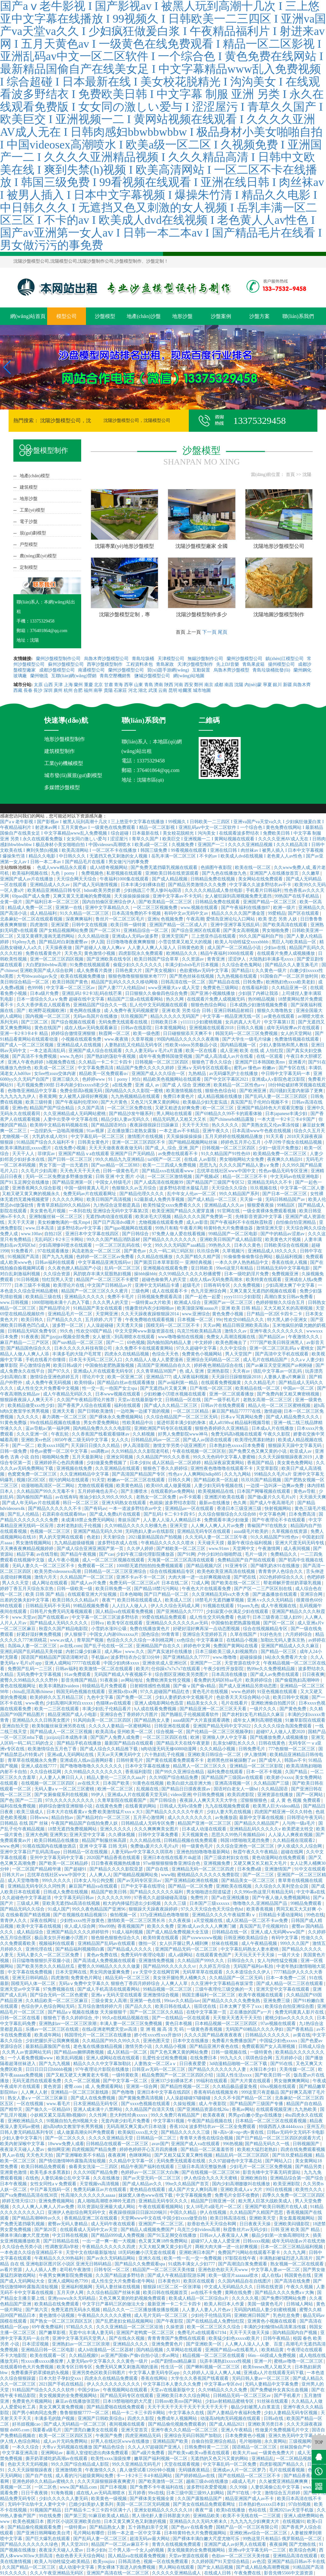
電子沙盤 (29, 521)
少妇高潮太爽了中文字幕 (291, 1285)
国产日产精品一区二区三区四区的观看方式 (279, 2138)
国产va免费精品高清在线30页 (29, 2195)
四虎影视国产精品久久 (282, 2464)
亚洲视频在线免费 (74, 1468)
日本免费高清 (303, 1514)
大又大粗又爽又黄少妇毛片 (165, 2246)
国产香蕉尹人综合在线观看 (85, 1405)
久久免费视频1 (248, 1285)
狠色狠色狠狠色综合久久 (116, 1937)
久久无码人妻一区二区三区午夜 (217, 1537)
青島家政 (165, 664)
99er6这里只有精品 (235, 1268)
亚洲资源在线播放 (275, 1794)
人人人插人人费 (41, 2269)
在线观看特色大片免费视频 (27, 2367)
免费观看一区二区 (96, 1565)
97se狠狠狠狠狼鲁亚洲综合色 (172, 1863)
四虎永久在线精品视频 (127, 1354)
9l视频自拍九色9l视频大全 (72, 2120)
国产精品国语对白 (109, 1125)
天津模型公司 (172, 658)
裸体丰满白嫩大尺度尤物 (25, 2235)
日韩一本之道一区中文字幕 (134, 2533)
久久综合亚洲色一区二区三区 (245, 1846)
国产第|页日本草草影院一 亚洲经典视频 (173, 1262)
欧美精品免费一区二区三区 (280, 1153)
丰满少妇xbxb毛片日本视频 (192, 964)
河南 (178, 684)
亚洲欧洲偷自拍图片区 (274, 1703)
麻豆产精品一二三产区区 (25, 1342)
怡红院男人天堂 (58, 1279)
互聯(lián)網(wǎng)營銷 (74, 675)
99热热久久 (220, 1245)
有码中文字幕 (285, 1937)
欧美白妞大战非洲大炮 (190, 1783)
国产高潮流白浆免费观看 (243, 2264)
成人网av (113, 1651)
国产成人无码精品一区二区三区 (75, 2424)
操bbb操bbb (145, 1273)
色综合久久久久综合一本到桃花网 (141, 1640)
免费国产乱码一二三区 (30, 1668)
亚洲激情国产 (279, 1869)
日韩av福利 (66, 1668)
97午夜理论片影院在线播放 (102, 2069)
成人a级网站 (181, 1955)
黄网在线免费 (239, 2292)
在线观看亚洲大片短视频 (92, 1594)
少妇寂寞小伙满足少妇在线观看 (238, 1611)
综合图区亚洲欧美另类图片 (182, 1674)
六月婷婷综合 (299, 1634)
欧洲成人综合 (188, 1302)
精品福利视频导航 (253, 1422)
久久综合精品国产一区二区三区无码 (182, 1417)
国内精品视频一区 (238, 1045)
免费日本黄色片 (179, 1096)
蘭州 (78, 684)
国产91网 (186, 1554)
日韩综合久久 (241, 1960)
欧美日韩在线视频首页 (166, 2292)
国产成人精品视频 (170, 879)
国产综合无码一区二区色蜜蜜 (59, 1995)
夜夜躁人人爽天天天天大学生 (209, 1800)
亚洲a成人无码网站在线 (71, 1754)
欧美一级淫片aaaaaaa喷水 (234, 2275)
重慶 (88, 684)
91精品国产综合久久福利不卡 (46, 1142)
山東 (138, 684)
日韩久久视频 (251, 1027)
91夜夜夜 (30, 1336)
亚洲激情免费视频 (156, 1960)
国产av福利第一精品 (178, 1382)
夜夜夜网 (117, 2155)
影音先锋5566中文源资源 (289, 2573)
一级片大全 (289, 1955)
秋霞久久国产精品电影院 (64, 1628)
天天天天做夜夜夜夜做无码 (116, 1148)
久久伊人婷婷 (141, 1548)
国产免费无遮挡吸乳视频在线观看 (165, 867)
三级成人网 (28, 1903)
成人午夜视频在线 (279, 1605)
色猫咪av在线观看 (114, 1703)
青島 (148, 684)
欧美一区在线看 (202, 1050)
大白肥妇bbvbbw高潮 (46, 964)
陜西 (168, 684)
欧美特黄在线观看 (264, 1279)
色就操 (156, 1502)
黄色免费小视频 (228, 1314)
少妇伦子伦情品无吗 (211, 2315)
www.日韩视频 (14, 1302)
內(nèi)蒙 (253, 684)
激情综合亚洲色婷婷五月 (55, 1376)
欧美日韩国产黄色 (70, 982)
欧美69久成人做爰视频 (169, 1485)
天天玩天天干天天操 (255, 1955)
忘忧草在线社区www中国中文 (227, 1170)
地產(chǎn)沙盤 (144, 316)
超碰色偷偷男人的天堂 (165, 1279)
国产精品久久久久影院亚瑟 (116, 1869)
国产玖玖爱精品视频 (293, 2155)
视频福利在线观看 (57, 1943)
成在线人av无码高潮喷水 (101, 2492)
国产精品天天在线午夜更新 (183, 1743)
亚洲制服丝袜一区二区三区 (56, 1216)
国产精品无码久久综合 (23, 1909)
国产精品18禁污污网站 (157, 1588)
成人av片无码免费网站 (66, 2441)
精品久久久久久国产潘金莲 (238, 913)
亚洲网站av (52, 2452)
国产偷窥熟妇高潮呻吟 (298, 1680)
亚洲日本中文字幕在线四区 (92, 1233)
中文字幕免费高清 (96, 1067)
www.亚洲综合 (196, 1314)
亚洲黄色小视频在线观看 (272, 2321)
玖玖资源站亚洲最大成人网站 (107, 2206)
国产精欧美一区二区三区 (181, 1548)
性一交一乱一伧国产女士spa (110, 1388)
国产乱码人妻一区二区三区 (100, 2538)
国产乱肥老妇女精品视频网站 (125, 2321)
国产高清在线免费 (292, 2281)
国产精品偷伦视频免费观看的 (177, 2424)
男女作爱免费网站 (101, 1422)
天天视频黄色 (195, 1834)
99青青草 (171, 1634)
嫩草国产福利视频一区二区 (161, 2458)
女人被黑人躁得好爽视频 (84, 1096)
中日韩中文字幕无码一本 (286, 1073)
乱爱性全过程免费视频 (165, 2058)
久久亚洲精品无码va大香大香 (221, 1594)
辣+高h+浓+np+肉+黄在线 (239, 2132)
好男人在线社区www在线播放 (121, 2441)
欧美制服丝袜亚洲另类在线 (59, 1726)
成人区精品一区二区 (127, 2052)
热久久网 (175, 999)
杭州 (68, 690)
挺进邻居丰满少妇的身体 (182, 1422)
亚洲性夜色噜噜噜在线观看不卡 (222, 1468)
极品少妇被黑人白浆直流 (256, 2407)
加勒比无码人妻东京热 (283, 1640)
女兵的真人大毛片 (243, 1022)
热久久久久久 (226, 1125)
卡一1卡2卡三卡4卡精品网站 (144, 2475)
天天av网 (211, 1325)
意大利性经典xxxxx (129, 2115)
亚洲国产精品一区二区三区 (270, 901)
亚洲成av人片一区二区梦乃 (240, 2470)
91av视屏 (96, 1130)
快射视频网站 (279, 1508)
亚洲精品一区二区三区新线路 (80, 2092)
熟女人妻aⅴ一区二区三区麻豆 (38, 2098)
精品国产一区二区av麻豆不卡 (120, 2544)
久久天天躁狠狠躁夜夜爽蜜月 (107, 2481)
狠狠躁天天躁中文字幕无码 (295, 1445)
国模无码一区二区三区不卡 (173, 1325)
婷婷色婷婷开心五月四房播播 (149, 2149)
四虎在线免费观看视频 (302, 2149)
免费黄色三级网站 (221, 987)
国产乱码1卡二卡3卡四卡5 (170, 1514)
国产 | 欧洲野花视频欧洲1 (42, 1010)
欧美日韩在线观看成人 (140, 1600)
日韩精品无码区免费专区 (33, 1331)
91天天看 (275, 1136)
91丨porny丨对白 (124, 1079)
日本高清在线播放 (229, 1674)
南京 (208, 684)
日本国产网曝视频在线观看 (264, 1491)
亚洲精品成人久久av (50, 884)
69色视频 (136, 1342)
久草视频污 (234, 1251)
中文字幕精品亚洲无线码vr (105, 1262)
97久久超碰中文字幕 (197, 1348)
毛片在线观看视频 (287, 2470)
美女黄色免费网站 (295, 1462)
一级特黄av (76, 2527)
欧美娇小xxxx (279, 1777)
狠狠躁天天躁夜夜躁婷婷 (154, 1909)
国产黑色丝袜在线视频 (192, 976)
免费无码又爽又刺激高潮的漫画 (127, 2367)
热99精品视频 (262, 999)
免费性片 (199, 1897)
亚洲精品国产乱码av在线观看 (107, 1943)
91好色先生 (271, 1634)
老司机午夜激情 (76, 2269)
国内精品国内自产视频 (295, 2332)
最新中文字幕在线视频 (262, 1817)
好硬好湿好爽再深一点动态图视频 (207, 1628)
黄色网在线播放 (85, 1010)
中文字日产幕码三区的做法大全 (114, 2304)
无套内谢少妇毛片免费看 (126, 2120)
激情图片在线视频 (145, 1136)
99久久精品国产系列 (239, 1193)
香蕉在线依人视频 (290, 1262)
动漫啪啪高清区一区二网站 (48, 1485)
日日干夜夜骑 (35, 2492)
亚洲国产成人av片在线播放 (27, 879)
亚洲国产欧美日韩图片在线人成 (276, 2206)
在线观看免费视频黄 (221, 1382)
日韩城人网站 (300, 2304)
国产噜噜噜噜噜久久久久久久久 (92, 1766)
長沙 (37, 690)
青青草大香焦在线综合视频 (207, 2138)
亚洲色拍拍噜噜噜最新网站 (203, 1851)
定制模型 (29, 567)
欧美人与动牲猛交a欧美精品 (62, 2561)
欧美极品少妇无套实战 (206, 1102)
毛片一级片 (256, 1554)
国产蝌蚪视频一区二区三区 (213, 2367)
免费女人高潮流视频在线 (231, 1336)
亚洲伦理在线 (39, 1949)
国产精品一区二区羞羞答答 (208, 2149)
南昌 (228, 684)
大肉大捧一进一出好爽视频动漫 (200, 1577)
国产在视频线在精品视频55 (80, 1914)
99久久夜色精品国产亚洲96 (99, 1909)
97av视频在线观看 (278, 2023)
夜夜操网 (278, 2544)
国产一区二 (24, 1445)
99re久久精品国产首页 (187, 2183)
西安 (188, 684)
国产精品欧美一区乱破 (216, 1479)
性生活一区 (172, 2367)
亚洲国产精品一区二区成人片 (179, 924)
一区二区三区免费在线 (130, 1107)
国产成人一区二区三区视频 (27, 1045)
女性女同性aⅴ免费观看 (54, 2183)
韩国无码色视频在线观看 (81, 1691)
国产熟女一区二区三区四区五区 (62, 2321)
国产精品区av (272, 1336)
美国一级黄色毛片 (265, 2304)
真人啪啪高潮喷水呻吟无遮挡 (107, 2201)
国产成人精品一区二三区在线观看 (290, 1983)
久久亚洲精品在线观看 (118, 1468)
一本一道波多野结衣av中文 (136, 1508)
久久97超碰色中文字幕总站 (236, 2161)
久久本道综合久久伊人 (249, 1972)
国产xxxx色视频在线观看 (146, 2103)
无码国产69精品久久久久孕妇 (255, 2029)
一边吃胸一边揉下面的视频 (143, 1411)
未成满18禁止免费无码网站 (88, 1520)
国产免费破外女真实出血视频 (279, 2389)
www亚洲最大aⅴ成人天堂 (174, 987)
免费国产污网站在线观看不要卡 (249, 2252)
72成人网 (200, 1583)
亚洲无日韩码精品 (30, 1977)
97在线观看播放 (54, 1251)
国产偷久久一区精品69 (48, 2109)
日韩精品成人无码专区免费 (148, 1823)
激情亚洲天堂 (270, 1228)
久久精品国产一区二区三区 (87, 1577)
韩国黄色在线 (298, 2275)
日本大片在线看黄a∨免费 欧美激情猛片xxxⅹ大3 (95, 1811)
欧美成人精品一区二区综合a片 (199, 2298)
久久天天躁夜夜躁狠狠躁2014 (150, 1314)
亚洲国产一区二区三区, (161, 2223)
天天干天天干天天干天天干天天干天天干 (188, 2407)
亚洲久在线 (150, 2258)
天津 (58, 684)
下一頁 (209, 632)
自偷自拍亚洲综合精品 (214, 2441)
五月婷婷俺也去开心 (98, 1491)
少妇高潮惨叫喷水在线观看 (66, 1245)
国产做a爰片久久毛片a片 (272, 1497)
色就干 (244, 1617)
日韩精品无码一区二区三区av (242, 2395)
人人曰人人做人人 (130, 1605)
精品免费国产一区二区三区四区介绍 (178, 2075)
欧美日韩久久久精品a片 (76, 1600)
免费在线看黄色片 (43, 953)
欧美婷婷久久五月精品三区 (57, 1697)
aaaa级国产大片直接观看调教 (202, 1720)
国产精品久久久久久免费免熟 (231, 2000)
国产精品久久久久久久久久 (170, 1239)
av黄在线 (301, 2035)
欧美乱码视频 (70, 2058)
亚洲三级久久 (66, 1079)
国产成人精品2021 (227, 2424)
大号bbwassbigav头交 (38, 976)
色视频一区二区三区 (50, 1531)
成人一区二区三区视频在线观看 (114, 1560)
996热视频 (233, 2143)
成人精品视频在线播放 (220, 1096)
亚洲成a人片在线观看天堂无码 (137, 1794)
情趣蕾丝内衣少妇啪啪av (150, 1308)
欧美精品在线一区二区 (258, 1388)
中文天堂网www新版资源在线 (145, 1331)
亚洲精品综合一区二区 (146, 930)
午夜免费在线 (248, 2573)
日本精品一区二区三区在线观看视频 (271, 2120)
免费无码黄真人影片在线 (300, 2012)
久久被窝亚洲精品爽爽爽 (284, 2481)
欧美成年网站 (48, 2035)
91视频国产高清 (24, 1256)
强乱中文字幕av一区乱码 (278, 1371)
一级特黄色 (261, 2052)
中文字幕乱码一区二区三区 (98, 1136)
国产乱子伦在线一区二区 (109, 1645)
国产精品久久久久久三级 (186, 2132)
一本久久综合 (26, 2447)
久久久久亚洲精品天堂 (111, 2138)
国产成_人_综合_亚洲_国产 (172, 1148)
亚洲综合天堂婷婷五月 (205, 1634)
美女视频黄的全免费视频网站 (68, 2395)
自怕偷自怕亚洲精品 (296, 1222)
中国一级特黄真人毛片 (87, 1188)
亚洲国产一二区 (206, 1663)
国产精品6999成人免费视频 (118, 2235)
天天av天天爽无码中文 (119, 1754)
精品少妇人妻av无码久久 (126, 1119)
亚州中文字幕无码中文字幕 (57, 1857)
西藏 (17, 690)
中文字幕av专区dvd (223, 2384)
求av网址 (170, 2355)
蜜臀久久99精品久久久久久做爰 (109, 1966)
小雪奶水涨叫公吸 (109, 1628)
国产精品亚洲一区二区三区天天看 (214, 1708)
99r (219, 1319)
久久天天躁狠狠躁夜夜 (30, 2470)
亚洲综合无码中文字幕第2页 (121, 1211)
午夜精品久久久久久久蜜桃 (105, 2315)
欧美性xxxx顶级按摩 (111, 2458)
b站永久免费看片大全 (286, 1657)
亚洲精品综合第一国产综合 (297, 2178)
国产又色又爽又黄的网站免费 (179, 2052)
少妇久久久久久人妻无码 (64, 2498)
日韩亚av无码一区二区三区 (159, 2069)
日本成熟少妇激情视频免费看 (259, 1004)
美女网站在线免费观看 (261, 879)
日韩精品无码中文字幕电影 (283, 1268)
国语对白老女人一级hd (236, 1789)
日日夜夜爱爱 (193, 2063)
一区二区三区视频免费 (156, 907)
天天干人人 (24, 1153)
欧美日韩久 (33, 1319)
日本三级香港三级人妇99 (277, 1617)
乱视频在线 (148, 1789)
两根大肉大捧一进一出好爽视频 (227, 2246)
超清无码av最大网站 (150, 2538)
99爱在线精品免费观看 (165, 1617)
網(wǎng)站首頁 (28, 316)
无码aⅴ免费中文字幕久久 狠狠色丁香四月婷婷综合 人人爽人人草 (124, 1983)
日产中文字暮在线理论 (144, 1886)
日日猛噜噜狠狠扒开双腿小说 (41, 1960)
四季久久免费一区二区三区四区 (293, 2195)
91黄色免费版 (14, 1422)
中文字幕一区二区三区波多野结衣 (106, 1617)
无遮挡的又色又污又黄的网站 (220, 2458)
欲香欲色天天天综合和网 (212, 2223)
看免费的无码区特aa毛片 (218, 1680)
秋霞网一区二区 (115, 1033)
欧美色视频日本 (29, 2521)
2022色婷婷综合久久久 (282, 1577)
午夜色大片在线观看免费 (207, 1588)
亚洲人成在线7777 (39, 1766)
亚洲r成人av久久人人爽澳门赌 (207, 1926)
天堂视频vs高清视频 (100, 2183)
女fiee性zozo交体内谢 (55, 1073)
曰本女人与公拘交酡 (94, 1880)
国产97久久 (59, 1371)
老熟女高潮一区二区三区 (268, 1399)
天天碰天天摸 (211, 1542)
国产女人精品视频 (215, 2567)
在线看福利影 (256, 987)
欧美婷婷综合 (259, 1680)
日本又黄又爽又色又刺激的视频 (135, 2521)
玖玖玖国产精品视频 (261, 1479)
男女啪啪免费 (276, 930)
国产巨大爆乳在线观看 (48, 2538)
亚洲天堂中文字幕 (87, 1834)
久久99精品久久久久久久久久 (94, 1771)
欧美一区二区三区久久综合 (214, 2327)
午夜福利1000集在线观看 (125, 879)
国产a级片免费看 (148, 2452)
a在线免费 (122, 1085)
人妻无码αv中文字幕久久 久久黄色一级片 (108, 2361)
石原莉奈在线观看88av (65, 1514)
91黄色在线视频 (148, 1783)
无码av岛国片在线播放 (96, 1016)
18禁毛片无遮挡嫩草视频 (220, 1600)
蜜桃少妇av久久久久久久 (290, 2017)
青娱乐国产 (129, 1520)
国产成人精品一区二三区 (213, 1199)
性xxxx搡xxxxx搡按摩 (43, 2361)
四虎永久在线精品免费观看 (111, 2378)
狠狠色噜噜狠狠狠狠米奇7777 (137, 976)
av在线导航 (47, 1554)
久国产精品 (296, 1771)
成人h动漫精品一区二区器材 (106, 2349)
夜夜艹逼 (204, 2510)
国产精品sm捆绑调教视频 (79, 2052)
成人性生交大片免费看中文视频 (48, 1388)
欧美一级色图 (147, 1033)
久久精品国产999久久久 (201, 1960)
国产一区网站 (310, 1794)
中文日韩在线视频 (70, 2235)
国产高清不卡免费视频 (35, 1056)
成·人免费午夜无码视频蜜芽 (131, 1010)
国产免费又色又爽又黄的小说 (258, 1451)
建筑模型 (29, 487)
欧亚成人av (301, 1451)
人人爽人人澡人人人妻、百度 (254, 2344)
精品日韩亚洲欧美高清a (246, 1325)
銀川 (277, 684)
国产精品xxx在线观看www (168, 1170)
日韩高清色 (130, 2561)
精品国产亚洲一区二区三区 (205, 1823)
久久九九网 (295, 2252)
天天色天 (73, 953)
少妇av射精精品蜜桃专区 (230, 2401)
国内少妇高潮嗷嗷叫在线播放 (241, 2183)
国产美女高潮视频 (241, 930)
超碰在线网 (292, 1851)
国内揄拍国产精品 (35, 1497)
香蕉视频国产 (131, 1926)
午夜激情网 (269, 1548)
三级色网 (140, 1291)
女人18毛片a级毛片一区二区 (214, 2206)
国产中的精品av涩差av (283, 1233)
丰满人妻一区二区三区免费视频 (131, 2023)
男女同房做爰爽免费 (110, 1972)
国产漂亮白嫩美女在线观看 (91, 2430)
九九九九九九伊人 (18, 1096)
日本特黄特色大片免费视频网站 (196, 2533)
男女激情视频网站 (34, 1542)
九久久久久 (28, 1417)
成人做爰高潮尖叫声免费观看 (86, 2132)
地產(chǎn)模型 (35, 475)
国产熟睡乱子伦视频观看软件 (190, 1714)
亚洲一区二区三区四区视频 (57, 959)
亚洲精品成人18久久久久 (273, 1251)
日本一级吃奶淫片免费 (247, 1273)
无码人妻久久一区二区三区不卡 (44, 1565)
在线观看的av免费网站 (173, 1491)
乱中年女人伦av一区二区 (192, 1193)
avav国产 (160, 2143)
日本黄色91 (169, 2281)
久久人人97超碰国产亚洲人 (155, 2447)
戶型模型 (29, 544)
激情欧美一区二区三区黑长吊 (137, 1920)
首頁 (290, 474)
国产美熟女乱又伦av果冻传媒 (271, 1125)
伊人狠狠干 (76, 1634)
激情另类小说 (139, 2046)
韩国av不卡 (295, 1760)
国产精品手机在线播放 (80, 1743)
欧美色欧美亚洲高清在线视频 (226, 1571)
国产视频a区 (208, 1176)
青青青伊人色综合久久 (281, 1571)
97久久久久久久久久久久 (70, 1800)
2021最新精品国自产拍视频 (155, 1537)
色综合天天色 (166, 1354)
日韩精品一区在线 (183, 1399)
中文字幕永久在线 (186, 2412)
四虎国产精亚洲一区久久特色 (284, 1811)
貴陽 (108, 690)
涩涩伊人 (237, 959)
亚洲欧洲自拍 (254, 2178)
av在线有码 (66, 1497)
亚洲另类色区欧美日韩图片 (99, 2372)
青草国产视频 (91, 1640)
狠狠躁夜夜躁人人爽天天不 (27, 1399)
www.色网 (10, 1846)
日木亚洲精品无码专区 (96, 2103)
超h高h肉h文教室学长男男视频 (73, 2126)
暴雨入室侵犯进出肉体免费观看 (98, 2452)
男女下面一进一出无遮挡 (64, 1165)
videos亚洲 (180, 1794)
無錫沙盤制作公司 (206, 658)
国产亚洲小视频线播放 (213, 993)
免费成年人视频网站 (177, 2418)
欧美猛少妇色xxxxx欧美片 (235, 2338)
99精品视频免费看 (91, 1605)
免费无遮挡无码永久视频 (76, 2309)
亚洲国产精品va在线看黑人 (232, 2349)
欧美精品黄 (273, 2349)
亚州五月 (315, 2126)
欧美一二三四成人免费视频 (170, 1165)
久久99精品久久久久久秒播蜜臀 (190, 1273)
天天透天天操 (130, 1325)
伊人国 (97, 942)
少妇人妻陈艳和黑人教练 (284, 1045)
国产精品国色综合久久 (29, 1348)
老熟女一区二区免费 (156, 1497)
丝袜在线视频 (225, 1943)
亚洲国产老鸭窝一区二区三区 (145, 2332)
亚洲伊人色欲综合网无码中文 (77, 2212)
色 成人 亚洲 (192, 1371)
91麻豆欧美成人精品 (109, 2515)
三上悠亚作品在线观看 (214, 936)
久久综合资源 (57, 1273)
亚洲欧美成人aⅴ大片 (242, 2189)
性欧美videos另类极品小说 (191, 1045)
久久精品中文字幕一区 (132, 2161)
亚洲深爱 (60, 924)
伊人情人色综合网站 (20, 2441)
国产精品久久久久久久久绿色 (29, 2544)
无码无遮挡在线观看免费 (37, 2080)
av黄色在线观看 (280, 1016)
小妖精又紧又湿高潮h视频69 (58, 2115)
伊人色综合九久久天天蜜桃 (211, 2178)
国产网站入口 (279, 2161)
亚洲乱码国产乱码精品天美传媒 (32, 1651)
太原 (38, 684)
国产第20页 (46, 2229)
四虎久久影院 (141, 2418)
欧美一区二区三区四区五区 (66, 2435)
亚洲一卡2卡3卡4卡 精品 (24, 1033)
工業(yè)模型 (32, 510)
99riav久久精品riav (182, 2000)
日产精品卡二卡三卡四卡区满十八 (98, 2510)
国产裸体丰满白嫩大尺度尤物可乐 (207, 2538)
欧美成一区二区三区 (55, 1067)
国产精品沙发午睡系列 (132, 1113)
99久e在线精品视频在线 (126, 2017)
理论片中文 (94, 1376)
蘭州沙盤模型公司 (245, 658)
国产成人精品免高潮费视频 (263, 2567)
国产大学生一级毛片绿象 (247, 1039)
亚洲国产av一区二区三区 (229, 1302)
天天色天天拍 (40, 2155)
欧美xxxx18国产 (53, 1445)
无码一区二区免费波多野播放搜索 (59, 1176)
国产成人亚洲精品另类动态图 (248, 1686)
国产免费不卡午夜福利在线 (157, 2487)
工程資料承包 (140, 664)
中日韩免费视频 (209, 1794)
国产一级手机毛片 (222, 1399)
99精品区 (286, 1205)
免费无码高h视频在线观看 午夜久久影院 (251, 1434)
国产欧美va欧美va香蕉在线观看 (199, 2452)
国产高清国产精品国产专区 (139, 1474)
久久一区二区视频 (82, 2080)
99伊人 (98, 1794)
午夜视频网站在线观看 (126, 2389)
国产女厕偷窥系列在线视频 (61, 1794)
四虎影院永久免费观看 (141, 953)
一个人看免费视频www (31, 2058)
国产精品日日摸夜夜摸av (186, 1789)
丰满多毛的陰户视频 (55, 2418)
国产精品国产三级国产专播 (257, 2103)
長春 (28, 690)
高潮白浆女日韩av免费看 (289, 1296)
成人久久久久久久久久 (190, 1817)
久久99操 (239, 2487)
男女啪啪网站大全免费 (242, 1159)
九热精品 (197, 1073)
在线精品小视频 (242, 1640)
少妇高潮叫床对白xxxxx (70, 1703)
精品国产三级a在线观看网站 (135, 999)
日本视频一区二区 (195, 1319)
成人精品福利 (44, 913)
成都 (218, 684)
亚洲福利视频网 (77, 2286)
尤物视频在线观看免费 (161, 1222)
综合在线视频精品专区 (172, 1571)
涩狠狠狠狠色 (254, 1800)
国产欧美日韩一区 (273, 2075)
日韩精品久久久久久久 (268, 2035)
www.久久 (135, 1651)
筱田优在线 (205, 2006)
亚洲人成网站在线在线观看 (113, 2058)
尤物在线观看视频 (96, 1485)
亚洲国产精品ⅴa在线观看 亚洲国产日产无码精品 (107, 1153)
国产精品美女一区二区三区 (248, 1880)
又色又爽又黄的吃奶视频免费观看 (133, 2298)
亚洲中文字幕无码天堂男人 (79, 2338)
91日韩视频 (28, 1279)
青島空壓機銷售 (116, 675)
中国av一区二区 (299, 1388)
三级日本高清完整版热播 (202, 2166)
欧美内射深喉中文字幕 (23, 2143)
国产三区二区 (35, 1022)
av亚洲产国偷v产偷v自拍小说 (130, 2355)
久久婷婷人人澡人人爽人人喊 (212, 2372)
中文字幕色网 (273, 1514)
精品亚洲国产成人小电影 (73, 1714)
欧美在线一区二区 (253, 867)
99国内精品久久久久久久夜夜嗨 (188, 1039)
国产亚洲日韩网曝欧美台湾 (44, 2533)
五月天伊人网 (71, 2292)
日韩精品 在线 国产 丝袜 (24, 1823)
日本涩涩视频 (36, 2344)
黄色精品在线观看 (148, 2189)
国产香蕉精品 (301, 2029)
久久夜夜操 (180, 1920)
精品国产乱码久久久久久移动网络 (125, 982)
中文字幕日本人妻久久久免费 (172, 2384)
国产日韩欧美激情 (96, 1411)
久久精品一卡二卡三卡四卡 (105, 1062)
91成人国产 (59, 1909)
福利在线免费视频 (18, 1806)
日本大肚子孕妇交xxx (60, 2378)
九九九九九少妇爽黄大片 (255, 2521)
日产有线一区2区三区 (211, 1388)
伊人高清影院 (137, 1445)
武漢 (152, 690)
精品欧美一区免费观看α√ (104, 1073)
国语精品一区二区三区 (255, 2447)
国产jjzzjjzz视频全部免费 (65, 1336)
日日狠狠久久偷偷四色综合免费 (157, 993)
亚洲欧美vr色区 (37, 1439)
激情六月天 (46, 1577)
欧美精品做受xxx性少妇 (32, 1405)
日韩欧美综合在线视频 (287, 1245)
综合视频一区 (170, 1731)
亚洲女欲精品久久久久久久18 (163, 2510)
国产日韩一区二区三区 (71, 1159)
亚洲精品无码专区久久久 (163, 2201)
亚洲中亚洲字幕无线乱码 (235, 924)
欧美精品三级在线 (43, 1296)
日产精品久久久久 (64, 1319)
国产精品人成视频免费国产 (148, 2229)
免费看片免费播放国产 (235, 2040)
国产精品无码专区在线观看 (127, 2395)
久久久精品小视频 (218, 1748)
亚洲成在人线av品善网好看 (87, 1760)
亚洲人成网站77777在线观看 (73, 1663)
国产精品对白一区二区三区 (103, 1817)
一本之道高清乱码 (48, 1050)
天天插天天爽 (312, 1497)
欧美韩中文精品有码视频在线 (59, 1125)
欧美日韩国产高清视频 (109, 1199)
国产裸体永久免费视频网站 (116, 1417)
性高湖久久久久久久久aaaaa (89, 2195)
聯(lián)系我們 (298, 316)
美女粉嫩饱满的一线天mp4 (64, 1222)
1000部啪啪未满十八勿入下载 (61, 1302)
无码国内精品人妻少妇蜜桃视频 (265, 2309)
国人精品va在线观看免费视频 (125, 1611)
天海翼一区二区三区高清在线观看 (181, 1560)
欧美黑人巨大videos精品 (277, 1806)
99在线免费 (50, 2515)
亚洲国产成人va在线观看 (196, 2143)
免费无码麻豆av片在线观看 (100, 2189)
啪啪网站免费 (56, 1457)
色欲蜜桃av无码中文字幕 (205, 970)
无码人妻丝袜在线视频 (118, 2286)
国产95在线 (282, 2063)
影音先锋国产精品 (79, 1680)
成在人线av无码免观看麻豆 (91, 1027)
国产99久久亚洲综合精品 (180, 1771)
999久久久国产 (295, 1943)
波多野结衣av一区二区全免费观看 (223, 2126)
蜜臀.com (73, 2086)
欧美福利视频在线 (30, 873)
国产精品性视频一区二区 (185, 2086)
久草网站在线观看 (184, 2349)
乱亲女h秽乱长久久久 (235, 1743)
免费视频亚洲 (286, 1273)
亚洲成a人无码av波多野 (135, 936)
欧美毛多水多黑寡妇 (50, 2172)
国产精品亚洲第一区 (73, 1182)
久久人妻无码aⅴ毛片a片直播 (154, 1050)
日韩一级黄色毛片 (121, 1170)
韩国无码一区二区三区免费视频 (247, 1033)
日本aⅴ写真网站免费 (242, 1417)
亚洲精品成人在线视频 (80, 1045)
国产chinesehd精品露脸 (232, 1119)
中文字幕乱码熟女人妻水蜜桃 (250, 1949)
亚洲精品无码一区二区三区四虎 (203, 1869)
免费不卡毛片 (121, 1296)
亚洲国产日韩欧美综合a (101, 2418)
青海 (118, 684)
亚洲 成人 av (147, 1085)
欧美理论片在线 (69, 1285)
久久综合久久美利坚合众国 (282, 1886)
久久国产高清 (91, 1107)
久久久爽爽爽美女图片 (157, 1829)
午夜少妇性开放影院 (224, 1668)
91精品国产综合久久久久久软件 (44, 2389)
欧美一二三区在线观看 (57, 1708)
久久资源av (193, 959)
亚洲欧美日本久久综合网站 (183, 2395)
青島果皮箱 (254, 664)
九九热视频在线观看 (237, 976)
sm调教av (100, 1451)
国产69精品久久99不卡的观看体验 (229, 1113)
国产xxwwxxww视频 (201, 1937)
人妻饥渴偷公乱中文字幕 (66, 2178)
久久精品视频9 (84, 2355)
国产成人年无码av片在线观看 (31, 1502)
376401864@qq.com (158, 770)
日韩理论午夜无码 (305, 1817)
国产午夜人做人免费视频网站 (281, 1897)
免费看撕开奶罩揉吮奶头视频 (40, 2372)
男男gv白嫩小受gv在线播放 (255, 2115)
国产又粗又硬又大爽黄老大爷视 (78, 2075)
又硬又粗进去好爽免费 (178, 1107)
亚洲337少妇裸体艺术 (172, 2080)
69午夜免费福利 (48, 2327)
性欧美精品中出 (138, 1422)
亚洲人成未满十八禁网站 (98, 2109)
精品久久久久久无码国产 (175, 1016)
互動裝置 (201, 670)
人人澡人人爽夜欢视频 (291, 1834)
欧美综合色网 (303, 2550)
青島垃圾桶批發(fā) (271, 670)
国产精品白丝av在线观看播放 (126, 1382)
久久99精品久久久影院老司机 (140, 1451)
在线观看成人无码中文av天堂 (89, 2229)
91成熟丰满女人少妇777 (192, 2264)
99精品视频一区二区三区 (168, 1989)
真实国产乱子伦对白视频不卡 (260, 1102)
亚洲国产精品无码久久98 (98, 1531)
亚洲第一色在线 (146, 2000)
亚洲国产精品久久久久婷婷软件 (78, 1932)
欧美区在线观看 (199, 2281)
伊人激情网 (256, 1754)
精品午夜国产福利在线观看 (148, 2166)
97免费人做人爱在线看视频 (179, 1233)
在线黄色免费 (110, 1806)
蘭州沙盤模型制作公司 (59, 658)
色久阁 (240, 1502)
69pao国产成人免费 (31, 896)
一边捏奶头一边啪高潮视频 (57, 1130)
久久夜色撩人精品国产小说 (75, 1268)
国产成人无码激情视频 (96, 884)
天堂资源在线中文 (242, 1663)
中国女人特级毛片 (114, 1182)
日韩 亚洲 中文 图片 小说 (121, 1176)
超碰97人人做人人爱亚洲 (216, 2241)
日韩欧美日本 (165, 1022)
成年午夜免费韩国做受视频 (166, 1056)
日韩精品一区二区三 (157, 2138)
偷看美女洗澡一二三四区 (94, 2166)
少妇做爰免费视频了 (107, 1462)
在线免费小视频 (70, 1148)
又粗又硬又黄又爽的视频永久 (31, 1193)
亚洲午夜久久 (216, 1130)
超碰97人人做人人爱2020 (281, 1731)
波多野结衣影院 (181, 1502)
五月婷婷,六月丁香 (104, 1319)
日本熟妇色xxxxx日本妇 (262, 2504)
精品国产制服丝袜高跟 (105, 1840)
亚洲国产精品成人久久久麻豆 (290, 1645)
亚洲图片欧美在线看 (225, 1497)
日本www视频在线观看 (118, 1394)
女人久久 (120, 1439)
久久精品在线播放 (155, 1256)
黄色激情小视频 (100, 953)
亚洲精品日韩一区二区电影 (48, 2349)
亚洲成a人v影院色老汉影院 (279, 1079)
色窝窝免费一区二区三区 (33, 1474)
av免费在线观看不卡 (178, 1153)
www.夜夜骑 (116, 1039)
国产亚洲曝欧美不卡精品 (81, 2155)
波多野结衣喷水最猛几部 (184, 1188)
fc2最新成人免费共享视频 (159, 1199)
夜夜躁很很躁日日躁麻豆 (155, 1125)
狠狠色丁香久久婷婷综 (166, 1468)
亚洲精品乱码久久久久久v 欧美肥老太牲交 (272, 1829)
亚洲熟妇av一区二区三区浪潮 (68, 2023)
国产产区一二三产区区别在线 (263, 1588)
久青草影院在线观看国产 (122, 1800)
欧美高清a (105, 1731)
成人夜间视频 (297, 1548)
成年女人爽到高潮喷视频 (258, 1720)
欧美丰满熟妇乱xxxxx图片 (26, 1148)
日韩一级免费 (14, 1451)
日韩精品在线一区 (230, 1932)
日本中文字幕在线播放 (148, 1766)
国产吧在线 (245, 1577)
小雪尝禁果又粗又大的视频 (185, 942)
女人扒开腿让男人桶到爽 (184, 1943)
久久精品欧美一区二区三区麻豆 (57, 2000)
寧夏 (267, 684)
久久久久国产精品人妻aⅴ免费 (249, 1165)
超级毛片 (192, 1285)
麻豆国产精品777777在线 (237, 1411)
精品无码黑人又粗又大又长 (180, 1119)
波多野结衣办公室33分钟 (135, 1657)
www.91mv (219, 1548)
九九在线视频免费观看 (228, 1806)
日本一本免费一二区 (286, 1977)
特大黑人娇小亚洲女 (287, 1319)
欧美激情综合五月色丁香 (53, 1748)
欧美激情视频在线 (184, 1090)
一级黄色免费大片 (277, 2452)
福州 (88, 690)
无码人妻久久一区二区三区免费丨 (51, 1955)
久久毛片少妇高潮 (39, 1170)
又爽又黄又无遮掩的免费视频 (82, 896)
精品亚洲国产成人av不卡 (250, 2498)
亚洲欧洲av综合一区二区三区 (259, 2533)
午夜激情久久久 (304, 1336)
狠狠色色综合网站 (209, 1004)
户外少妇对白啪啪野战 (220, 1554)
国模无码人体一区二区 (34, 1983)
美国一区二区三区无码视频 (143, 2504)
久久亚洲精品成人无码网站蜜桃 (75, 1113)
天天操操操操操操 (132, 896)
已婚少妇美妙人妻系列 (92, 2504)
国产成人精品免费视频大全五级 (178, 1932)
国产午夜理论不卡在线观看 (279, 1520)
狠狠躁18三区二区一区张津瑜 (172, 2286)
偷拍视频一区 (124, 1914)
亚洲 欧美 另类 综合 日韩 (187, 1010)
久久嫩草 (311, 873)
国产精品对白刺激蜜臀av (64, 942)
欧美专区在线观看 (125, 1623)
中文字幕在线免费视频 (30, 1972)
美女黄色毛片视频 (48, 1211)
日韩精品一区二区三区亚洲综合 (116, 1571)
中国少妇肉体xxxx (121, 1663)
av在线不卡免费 (207, 2292)
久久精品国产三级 (271, 1783)
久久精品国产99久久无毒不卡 (46, 1491)
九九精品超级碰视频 (75, 1542)
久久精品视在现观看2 (294, 1840)
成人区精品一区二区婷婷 (177, 1462)
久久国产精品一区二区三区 (29, 2567)
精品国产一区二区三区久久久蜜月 (95, 1291)
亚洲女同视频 (120, 1457)
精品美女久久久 (203, 1703)
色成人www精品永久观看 (62, 867)
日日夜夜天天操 (255, 2223)
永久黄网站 (275, 2441)
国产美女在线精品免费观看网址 (205, 2504)
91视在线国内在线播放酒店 (50, 1846)
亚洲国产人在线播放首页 (275, 873)
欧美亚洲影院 (287, 2183)
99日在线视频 (280, 2189)
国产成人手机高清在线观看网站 (109, 1989)
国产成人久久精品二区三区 (171, 1405)
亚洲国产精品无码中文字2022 (222, 1726)
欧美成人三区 (179, 1600)
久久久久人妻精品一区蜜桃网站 (120, 1726)
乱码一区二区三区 (122, 1268)
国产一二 (115, 1342)
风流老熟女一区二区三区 (97, 1251)
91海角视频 (62, 2492)
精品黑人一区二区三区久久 (200, 1766)
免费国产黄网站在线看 (236, 1645)
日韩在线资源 (270, 2286)
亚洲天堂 (179, 1525)
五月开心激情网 (149, 1817)
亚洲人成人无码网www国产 (278, 1932)
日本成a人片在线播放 (273, 1428)
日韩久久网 (180, 1479)
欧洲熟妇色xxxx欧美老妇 (291, 982)
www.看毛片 (58, 2103)
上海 (68, 684)
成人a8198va (221, 1422)
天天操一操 (251, 1199)
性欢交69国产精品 (94, 1331)
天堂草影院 (268, 1468)
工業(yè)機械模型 (63, 763)
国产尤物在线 (303, 2544)
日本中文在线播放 (191, 2040)
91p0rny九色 (24, 942)
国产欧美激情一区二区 (161, 2481)
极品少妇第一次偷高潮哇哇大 (281, 2235)
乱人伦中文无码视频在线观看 (159, 1004)
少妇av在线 (275, 947)
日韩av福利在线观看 (55, 1262)
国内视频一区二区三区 (48, 1016)
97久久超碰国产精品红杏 (165, 1691)
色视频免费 (172, 919)
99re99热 (106, 1926)
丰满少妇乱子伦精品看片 (107, 1708)
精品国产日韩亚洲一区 (214, 2201)
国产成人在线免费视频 (94, 2098)
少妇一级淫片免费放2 (280, 1148)
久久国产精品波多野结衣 (121, 2275)
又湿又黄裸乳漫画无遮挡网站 (46, 936)
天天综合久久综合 (229, 1188)
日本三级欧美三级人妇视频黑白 (227, 1651)
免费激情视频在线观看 (297, 1039)
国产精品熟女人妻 (152, 1720)
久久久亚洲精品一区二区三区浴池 (130, 2327)
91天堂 (98, 1479)
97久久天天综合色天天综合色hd (212, 1909)
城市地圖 (202, 690)
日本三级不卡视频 (32, 1285)
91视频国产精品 (46, 2510)
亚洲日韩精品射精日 (234, 1010)
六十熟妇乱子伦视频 (165, 1754)
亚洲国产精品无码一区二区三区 (187, 1949)
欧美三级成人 (31, 1811)
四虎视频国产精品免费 (94, 2149)
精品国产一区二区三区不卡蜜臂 (108, 1279)
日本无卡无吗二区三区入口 (96, 1359)
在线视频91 (293, 2521)
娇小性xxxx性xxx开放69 (158, 2035)
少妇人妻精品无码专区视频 (291, 2412)
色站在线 (257, 2510)
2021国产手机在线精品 (62, 2384)
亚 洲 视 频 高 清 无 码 (162, 2029)
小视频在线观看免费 (82, 1039)
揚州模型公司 (282, 664)
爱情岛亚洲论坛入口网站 (231, 919)
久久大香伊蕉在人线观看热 (44, 1004)
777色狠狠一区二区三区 (292, 1748)
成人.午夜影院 (213, 2103)
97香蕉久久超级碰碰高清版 (161, 1897)
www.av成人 (62, 1640)
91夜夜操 (109, 1680)
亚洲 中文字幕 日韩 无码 (103, 1846)
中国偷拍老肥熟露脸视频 (110, 1365)
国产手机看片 (288, 2395)
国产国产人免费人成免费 (115, 1737)
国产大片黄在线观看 (251, 2080)
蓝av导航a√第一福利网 (48, 1428)
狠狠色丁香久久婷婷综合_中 (71, 2017)
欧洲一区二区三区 (115, 1789)
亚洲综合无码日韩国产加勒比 (193, 2435)
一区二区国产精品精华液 (37, 1869)
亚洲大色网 (36, 1834)
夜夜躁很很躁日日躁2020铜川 (138, 2212)
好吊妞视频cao (27, 2424)
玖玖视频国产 (135, 1016)
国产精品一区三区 (279, 1651)
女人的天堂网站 (296, 1033)
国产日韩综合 (136, 1233)
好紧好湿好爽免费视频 (39, 1634)
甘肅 (108, 684)
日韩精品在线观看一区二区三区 (118, 2143)
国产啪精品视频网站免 (136, 1874)
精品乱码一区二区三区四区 (243, 2155)
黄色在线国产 (48, 1027)
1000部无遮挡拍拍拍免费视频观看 (150, 1565)
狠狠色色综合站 (221, 1090)
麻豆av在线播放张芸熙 (78, 2401)
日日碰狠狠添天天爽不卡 (188, 1033)
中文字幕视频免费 (194, 2195)
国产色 (6, 1800)
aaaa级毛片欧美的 (251, 1531)
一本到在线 (80, 1211)
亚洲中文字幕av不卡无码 (177, 896)
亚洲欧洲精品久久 (26, 2120)
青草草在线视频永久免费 (33, 1760)
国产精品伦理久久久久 (142, 1193)
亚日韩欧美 (202, 1268)
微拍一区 (148, 1943)
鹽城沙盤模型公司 (152, 675)
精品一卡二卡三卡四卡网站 (139, 2412)
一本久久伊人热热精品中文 (242, 1262)
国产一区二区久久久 (66, 2138)
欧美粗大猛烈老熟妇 (258, 2149)
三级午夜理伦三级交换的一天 (224, 1989)
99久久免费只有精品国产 (176, 2115)
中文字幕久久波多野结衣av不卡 (261, 884)
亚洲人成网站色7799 (68, 2281)
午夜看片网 (191, 1228)
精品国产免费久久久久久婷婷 (145, 1067)
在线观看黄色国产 (214, 1955)
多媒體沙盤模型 (62, 787)
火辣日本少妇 (263, 2069)
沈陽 (306, 474)
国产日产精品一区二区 (167, 1594)
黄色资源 (52, 2086)
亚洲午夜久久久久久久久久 (277, 1331)
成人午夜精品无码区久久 (68, 1394)
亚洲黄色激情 (14, 2172)
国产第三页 (75, 2515)
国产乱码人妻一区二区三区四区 (276, 1096)
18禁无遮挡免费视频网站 (73, 1829)
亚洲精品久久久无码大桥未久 (199, 2521)
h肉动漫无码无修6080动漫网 (169, 1748)
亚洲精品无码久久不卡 (270, 1182)
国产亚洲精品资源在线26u (203, 2109)
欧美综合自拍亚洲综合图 (290, 2006)
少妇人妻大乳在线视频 (229, 1811)
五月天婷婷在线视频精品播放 (234, 1136)
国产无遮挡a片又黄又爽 (164, 1388)
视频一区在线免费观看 (166, 2561)
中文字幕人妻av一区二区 (276, 2269)
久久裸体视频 (122, 1834)
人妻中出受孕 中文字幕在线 (71, 1119)
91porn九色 (248, 1605)
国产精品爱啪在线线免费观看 (116, 2407)
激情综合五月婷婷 (283, 2492)
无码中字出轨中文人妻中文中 (37, 2504)
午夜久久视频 (300, 2286)
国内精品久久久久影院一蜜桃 (134, 1090)
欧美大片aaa (245, 2452)
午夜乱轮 (60, 1434)
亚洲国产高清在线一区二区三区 (118, 2573)
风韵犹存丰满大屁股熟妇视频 (102, 1273)
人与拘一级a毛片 (299, 1823)
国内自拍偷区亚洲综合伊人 (109, 901)
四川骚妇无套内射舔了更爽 (296, 1090)
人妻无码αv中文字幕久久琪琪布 (142, 1851)
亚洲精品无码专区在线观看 (204, 1531)
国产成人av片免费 (89, 1583)
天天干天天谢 (22, 1222)
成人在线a (271, 2275)
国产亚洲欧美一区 (204, 2344)
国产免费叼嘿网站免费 (284, 2298)
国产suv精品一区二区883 (116, 1165)
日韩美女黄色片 (94, 1142)
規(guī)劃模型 (33, 533)
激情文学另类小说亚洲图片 (180, 1445)
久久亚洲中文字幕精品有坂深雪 (222, 1983)
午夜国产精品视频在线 (210, 2120)
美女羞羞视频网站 (297, 2218)
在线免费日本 (204, 2058)
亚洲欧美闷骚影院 (292, 2223)
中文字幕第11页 (280, 1022)
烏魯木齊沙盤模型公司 (107, 658)
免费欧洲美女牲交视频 (169, 1680)
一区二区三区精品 (191, 1411)
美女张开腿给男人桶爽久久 (180, 1977)
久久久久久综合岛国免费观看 (283, 1726)
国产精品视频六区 (204, 1565)
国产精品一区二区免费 (191, 1886)
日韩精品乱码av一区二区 (156, 1439)
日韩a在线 (274, 2418)
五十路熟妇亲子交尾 (148, 2527)
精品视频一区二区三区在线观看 (214, 2355)
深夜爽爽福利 (80, 919)
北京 (98, 684)
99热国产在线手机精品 (297, 896)
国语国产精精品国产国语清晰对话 (55, 1657)
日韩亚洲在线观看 (172, 1726)
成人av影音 (197, 1222)
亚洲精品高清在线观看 (296, 2555)
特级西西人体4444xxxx (282, 2126)
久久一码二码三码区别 (172, 1251)
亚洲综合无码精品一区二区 (213, 1359)
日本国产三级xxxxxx (210, 1903)
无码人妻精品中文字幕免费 (272, 2384)
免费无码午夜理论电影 (144, 1955)
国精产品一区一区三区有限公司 (248, 2527)
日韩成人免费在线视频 (66, 1892)
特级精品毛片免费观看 (105, 1686)
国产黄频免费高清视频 (141, 2098)
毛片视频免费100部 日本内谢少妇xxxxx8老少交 (63, 1085)
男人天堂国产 (239, 1354)
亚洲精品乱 (263, 2458)
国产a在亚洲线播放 (230, 1897)
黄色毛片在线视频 (210, 1691)
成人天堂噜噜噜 (24, 1880)
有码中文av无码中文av (186, 913)
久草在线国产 (244, 1634)
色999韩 (35, 987)
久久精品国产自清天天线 (150, 2109)
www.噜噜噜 (225, 1657)
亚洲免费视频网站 (57, 2201)
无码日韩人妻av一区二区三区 (261, 2378)
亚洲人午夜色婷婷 (26, 1062)
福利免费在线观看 (225, 1771)
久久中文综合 (234, 1348)
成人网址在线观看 (50, 1583)
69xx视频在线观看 (278, 2086)
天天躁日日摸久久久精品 (96, 1445)
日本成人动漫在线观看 (205, 1829)
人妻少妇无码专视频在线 (219, 1485)
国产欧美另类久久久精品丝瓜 (46, 1966)
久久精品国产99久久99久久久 (111, 2040)
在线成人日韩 (218, 2573)
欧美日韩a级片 (68, 1365)
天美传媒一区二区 (297, 2069)
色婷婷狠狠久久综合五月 (281, 1302)
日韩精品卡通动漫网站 (281, 1914)
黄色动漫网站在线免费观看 (279, 1857)
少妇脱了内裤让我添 (259, 993)
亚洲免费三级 (277, 2000)
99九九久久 (232, 2058)
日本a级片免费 (45, 993)
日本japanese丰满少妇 (286, 1113)
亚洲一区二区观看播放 (232, 1394)
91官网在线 (229, 1211)
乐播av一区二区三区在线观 (52, 2029)
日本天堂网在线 (71, 1972)
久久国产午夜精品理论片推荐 (86, 1399)
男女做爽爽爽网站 (292, 2080)
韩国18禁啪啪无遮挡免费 (245, 1840)
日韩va (98, 1623)
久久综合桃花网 (46, 1771)
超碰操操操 (251, 1657)
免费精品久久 (284, 1554)
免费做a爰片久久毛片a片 (155, 1846)
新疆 (287, 684)
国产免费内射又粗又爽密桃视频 (289, 1394)
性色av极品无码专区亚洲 (284, 1170)
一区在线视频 (31, 2103)
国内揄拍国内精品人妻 (170, 1342)
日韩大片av (13, 1874)
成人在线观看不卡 (170, 1291)
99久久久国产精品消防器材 (114, 1239)
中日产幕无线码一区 (50, 2189)
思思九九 (208, 1165)
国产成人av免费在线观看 (275, 1674)
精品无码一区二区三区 (128, 1977)
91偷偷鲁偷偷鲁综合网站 (248, 1256)
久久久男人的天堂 (111, 1302)
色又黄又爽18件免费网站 (163, 2241)
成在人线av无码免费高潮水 (216, 1279)
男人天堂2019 (75, 2544)
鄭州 (198, 684)
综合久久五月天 (309, 1130)
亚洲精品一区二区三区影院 (257, 1766)
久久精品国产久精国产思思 (257, 2212)
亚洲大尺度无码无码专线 (300, 1542)
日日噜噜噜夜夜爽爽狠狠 (131, 942)
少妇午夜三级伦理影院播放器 (145, 1554)
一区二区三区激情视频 (170, 1176)
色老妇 (94, 1537)
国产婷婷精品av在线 (195, 2475)
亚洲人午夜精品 (237, 2430)
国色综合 (150, 1634)
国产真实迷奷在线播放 (170, 1651)
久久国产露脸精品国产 (200, 2498)
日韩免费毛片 (252, 1748)
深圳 (48, 690)
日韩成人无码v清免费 (181, 1806)
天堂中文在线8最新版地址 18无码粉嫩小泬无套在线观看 (121, 2252)
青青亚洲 (216, 959)
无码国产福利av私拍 (253, 1966)
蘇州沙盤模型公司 (66, 664)
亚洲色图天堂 (157, 2040)
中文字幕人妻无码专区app (155, 2372)
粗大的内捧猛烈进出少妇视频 (132, 1903)
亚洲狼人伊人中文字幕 (225, 1737)
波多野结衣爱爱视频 (207, 2487)
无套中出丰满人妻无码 (92, 2332)
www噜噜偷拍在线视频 (181, 1336)
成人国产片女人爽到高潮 (193, 2189)
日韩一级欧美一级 (75, 1588)
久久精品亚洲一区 (290, 987)
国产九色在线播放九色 (225, 873)
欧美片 (142, 1668)
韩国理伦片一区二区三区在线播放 (98, 2035)
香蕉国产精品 (261, 1462)
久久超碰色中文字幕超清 (27, 1897)
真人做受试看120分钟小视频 (147, 2470)
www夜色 (34, 1703)
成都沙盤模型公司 (57, 670)
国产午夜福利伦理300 (77, 1102)
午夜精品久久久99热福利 (59, 2258)
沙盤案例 (221, 316)
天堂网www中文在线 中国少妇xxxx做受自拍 (164, 2218)
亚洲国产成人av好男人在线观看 (235, 2544)
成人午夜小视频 (64, 1560)
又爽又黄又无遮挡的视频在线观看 (264, 1291)
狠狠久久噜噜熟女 (275, 1010)
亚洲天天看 (64, 1411)
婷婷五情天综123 (19, 2201)
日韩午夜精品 (277, 2338)
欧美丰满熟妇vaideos (59, 1686)
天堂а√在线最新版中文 (140, 1399)
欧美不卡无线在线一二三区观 (252, 2515)
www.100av (31, 1233)
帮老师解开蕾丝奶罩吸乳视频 (292, 1583)
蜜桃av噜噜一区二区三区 (299, 2361)
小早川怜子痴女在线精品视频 (293, 1142)
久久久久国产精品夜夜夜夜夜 (213, 2035)
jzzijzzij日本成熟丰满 (67, 1737)
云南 (162, 690)
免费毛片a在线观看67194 (202, 2332)
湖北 (142, 690)
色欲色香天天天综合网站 (81, 2555)
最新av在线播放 (215, 1502)
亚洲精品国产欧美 (170, 2441)
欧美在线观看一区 (48, 2355)
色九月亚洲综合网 (209, 1291)
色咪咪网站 (140, 2155)
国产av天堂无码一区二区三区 (152, 2178)
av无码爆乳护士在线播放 (234, 1073)
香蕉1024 (178, 2126)
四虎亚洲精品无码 (143, 2435)
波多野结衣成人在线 (118, 1542)
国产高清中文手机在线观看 (282, 1354)
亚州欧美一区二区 (135, 1731)
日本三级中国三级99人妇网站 (195, 2492)
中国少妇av (89, 2389)
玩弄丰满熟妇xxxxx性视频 (226, 2361)
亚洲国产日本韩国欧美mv (260, 1062)
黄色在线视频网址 (18, 1686)
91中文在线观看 (310, 1869)
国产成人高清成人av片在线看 (224, 1056)
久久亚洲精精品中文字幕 (85, 1474)
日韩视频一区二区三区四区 (162, 1062)
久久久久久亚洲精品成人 (177, 2573)
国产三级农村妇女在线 (227, 1857)
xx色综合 (185, 1640)
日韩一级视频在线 (229, 2052)
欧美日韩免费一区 (114, 1588)
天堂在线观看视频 (182, 2464)
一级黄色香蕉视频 (205, 2029)
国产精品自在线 (225, 982)
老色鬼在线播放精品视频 (98, 2046)
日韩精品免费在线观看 (218, 901)
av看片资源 (11, 2269)
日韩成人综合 (311, 2046)
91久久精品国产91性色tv (275, 1537)
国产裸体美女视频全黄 (152, 2498)
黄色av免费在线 (103, 1955)
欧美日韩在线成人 (173, 2006)
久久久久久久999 (114, 1897)
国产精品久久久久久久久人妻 (217, 2069)
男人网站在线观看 (174, 1113)
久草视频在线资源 (290, 1531)
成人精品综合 (31, 1932)
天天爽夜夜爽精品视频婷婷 (27, 1548)
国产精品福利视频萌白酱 (80, 1949)
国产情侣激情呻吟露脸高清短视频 (73, 2161)
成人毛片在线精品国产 (266, 1359)
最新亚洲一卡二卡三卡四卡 (174, 2304)
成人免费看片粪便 (94, 970)
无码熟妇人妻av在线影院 (150, 1531)
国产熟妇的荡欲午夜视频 (112, 1056)
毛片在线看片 (235, 1703)
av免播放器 (226, 1817)
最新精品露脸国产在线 (48, 2046)
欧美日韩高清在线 (228, 2218)
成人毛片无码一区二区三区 (161, 2315)
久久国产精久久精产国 (199, 1256)
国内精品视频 (150, 2349)
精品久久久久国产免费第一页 (203, 1216)
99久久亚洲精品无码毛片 (137, 2464)
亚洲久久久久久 (116, 1829)
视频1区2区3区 (32, 1479)
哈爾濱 (185, 690)
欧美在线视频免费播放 (83, 976)
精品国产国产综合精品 (52, 1107)
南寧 (98, 690)
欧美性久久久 (309, 2189)
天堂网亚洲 (107, 1314)
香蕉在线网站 (155, 2378)
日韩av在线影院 (137, 1027)
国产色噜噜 (123, 2092)
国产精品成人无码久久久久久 (59, 1623)
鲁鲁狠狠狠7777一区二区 (85, 2412)
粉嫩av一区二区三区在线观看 (136, 1479)
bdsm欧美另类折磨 (103, 890)
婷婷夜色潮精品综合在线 (219, 1365)
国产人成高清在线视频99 (159, 1182)
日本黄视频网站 (171, 1027)
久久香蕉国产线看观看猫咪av (101, 1434)
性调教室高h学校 (62, 2246)
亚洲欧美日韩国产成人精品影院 (231, 1239)
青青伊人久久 (14, 1920)
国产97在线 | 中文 (244, 2492)
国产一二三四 (29, 1800)
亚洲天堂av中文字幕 (20, 1989)
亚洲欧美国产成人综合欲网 (47, 970)
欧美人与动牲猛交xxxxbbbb (242, 942)
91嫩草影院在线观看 (305, 1720)
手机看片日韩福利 (264, 890)
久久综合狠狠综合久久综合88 (227, 1514)
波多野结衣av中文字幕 (80, 1228)
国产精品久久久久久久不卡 (55, 1508)
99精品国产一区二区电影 (234, 1233)
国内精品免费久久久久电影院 (102, 1428)
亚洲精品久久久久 (131, 2344)
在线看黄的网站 (141, 1806)
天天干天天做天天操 (250, 2332)
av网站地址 (132, 1680)
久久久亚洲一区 (33, 1434)
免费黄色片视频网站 (32, 2401)
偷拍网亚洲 (58, 2149)
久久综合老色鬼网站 (242, 964)
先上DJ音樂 (228, 664)
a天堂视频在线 (209, 1920)
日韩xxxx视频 (256, 2241)
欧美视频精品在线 (216, 1491)
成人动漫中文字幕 (77, 2567)
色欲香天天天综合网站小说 (243, 1697)
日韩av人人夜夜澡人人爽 (225, 2235)
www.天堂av (24, 1617)
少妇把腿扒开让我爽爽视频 (52, 2040)
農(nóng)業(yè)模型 (38, 556)
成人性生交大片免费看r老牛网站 (123, 2281)
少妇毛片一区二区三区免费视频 (261, 2166)
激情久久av (236, 1331)
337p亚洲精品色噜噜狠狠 (165, 1914)
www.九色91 (72, 1056)
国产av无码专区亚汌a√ (140, 1880)
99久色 (67, 1331)
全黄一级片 (12, 901)
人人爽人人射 (35, 2092)
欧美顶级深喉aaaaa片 (198, 1308)
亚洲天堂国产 (175, 936)
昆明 (172, 690)
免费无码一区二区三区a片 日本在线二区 (149, 1583)
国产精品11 (242, 970)
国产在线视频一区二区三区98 (211, 2172)
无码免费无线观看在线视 (123, 1022)
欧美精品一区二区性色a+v (240, 1085)
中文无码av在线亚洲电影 (295, 1176)
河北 (132, 690)
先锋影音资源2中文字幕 (259, 1216)
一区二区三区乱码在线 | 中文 (124, 1245)
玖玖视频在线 (264, 1188)
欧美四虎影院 (241, 1794)
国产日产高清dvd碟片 (115, 1222)
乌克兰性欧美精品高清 (200, 1331)
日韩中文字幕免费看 (159, 1834)
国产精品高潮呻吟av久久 (37, 2218)
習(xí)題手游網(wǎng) (168, 670)
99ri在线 (156, 2492)
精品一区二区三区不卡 (245, 1176)
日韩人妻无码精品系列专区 (27, 2132)
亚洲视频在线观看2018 (212, 1027)
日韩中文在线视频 (90, 924)
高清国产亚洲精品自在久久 (164, 1365)
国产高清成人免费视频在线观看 (105, 1960)
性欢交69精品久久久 (244, 1319)
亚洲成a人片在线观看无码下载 (274, 2372)
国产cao (106, 1554)
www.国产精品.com (79, 2487)
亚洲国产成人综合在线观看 (95, 1050)
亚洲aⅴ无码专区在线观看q (204, 1067)
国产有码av (95, 1508)
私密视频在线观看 (124, 873)
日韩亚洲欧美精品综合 (246, 1937)
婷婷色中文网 (197, 1645)
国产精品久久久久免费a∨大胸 (285, 2292)
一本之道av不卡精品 (179, 1130)
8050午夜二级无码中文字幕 (81, 1439)
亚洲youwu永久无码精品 (72, 2298)
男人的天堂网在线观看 (62, 1537)
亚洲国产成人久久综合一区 (158, 1073)
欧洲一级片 (285, 907)
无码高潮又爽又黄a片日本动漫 (136, 2126)
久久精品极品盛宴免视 (235, 2086)
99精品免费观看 (306, 1903)
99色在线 (315, 1914)
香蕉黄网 (48, 1096)
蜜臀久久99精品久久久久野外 (29, 1680)
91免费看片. (23, 1251)
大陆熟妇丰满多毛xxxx (272, 959)
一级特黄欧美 (126, 2075)
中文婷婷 (204, 1342)
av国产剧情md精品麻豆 (174, 2361)
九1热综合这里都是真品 (117, 1205)
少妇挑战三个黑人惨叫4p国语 (153, 890)
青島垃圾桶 (143, 658)
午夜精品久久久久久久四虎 (109, 2246)
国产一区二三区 (259, 1874)
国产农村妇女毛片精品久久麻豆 (254, 1714)
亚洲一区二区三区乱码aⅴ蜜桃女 (282, 1348)
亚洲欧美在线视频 (234, 1886)
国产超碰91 (76, 1869)
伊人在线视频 (214, 2212)
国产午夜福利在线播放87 (246, 907)
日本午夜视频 (14, 2183)
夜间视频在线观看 (127, 2424)
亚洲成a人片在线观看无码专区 (103, 1371)
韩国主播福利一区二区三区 (209, 1995)
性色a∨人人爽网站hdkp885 (195, 1474)
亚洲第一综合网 (142, 2086)
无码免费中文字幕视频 (39, 1674)
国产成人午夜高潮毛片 (272, 1502)
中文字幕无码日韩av (74, 1897)
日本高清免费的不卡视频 (137, 913)
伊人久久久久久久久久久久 (114, 2384)
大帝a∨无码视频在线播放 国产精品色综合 (84, 2447)
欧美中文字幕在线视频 (39, 1926)
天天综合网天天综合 (77, 879)
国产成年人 (270, 1760)
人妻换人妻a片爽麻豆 (285, 1376)
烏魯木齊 (302, 684)
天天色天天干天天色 (80, 1170)
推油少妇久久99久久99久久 (106, 1497)
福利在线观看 (128, 1405)
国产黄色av (135, 1251)
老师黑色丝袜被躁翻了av (232, 1760)
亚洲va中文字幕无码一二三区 (257, 2550)
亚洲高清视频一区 (233, 1783)
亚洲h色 (20, 1107)
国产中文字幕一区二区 (126, 2080)
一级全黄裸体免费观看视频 (270, 1211)
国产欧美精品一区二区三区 (165, 901)
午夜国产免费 (110, 2435)
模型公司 (66, 316)
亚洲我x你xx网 (123, 1691)
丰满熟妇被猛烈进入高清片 (286, 2258)
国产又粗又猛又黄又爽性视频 (184, 2155)
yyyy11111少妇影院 (243, 1296)
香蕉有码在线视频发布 (216, 2092)
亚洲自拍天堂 (16, 1726)
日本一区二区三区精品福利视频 (292, 2246)
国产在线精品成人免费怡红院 (215, 2321)
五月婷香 (137, 2492)
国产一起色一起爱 (203, 1296)
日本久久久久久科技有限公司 (83, 1348)
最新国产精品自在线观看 (129, 1743)
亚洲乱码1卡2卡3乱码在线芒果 (92, 993)
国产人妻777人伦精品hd (122, 987)
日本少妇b (140, 1462)
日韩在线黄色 (273, 1743)
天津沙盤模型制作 (195, 664)
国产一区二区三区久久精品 (157, 2012)
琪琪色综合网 (259, 2058)
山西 (48, 684)
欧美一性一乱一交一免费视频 (193, 2258)
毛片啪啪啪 (251, 2441)
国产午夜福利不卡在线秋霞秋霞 (242, 1222)
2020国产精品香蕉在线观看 (114, 1857)
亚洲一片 (263, 2361)
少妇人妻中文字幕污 (22, 2138)
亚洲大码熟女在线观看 (124, 1502)
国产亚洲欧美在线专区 (109, 959)
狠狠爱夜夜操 (261, 1205)
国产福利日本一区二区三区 (52, 901)
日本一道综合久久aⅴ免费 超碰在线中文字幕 (61, 999)
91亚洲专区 (237, 1565)
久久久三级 (176, 1903)
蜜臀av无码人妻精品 (68, 2223)
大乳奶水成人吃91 (50, 1136)
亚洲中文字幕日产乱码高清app (30, 1851)
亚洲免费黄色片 (168, 2344)
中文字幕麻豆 (210, 1640)
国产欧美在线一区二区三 (236, 1583)
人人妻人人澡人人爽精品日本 (172, 1520)
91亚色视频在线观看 (277, 1691)
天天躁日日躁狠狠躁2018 (236, 1376)
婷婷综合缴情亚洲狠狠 (74, 1033)
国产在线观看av (54, 1617)
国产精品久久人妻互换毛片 (292, 964)
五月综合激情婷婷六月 (101, 2006)
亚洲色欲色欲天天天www (223, 2269)
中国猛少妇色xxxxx (279, 2040)
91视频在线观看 (219, 1605)
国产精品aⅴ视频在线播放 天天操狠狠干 (88, 2012)
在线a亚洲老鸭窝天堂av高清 (110, 2029)
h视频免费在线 (61, 1062)
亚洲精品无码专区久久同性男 (37, 1886)
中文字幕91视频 (169, 2120)
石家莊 (120, 690)
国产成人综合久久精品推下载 (109, 1748)
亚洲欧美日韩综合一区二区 (215, 1754)
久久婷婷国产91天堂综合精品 (221, 2561)
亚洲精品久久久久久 (85, 1296)
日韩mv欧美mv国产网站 (179, 2401)
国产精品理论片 (55, 1308)
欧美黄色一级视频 (109, 2498)
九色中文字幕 (101, 1697)
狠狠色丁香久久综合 (212, 1062)
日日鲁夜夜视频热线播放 (116, 1863)
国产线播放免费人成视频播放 (279, 1737)
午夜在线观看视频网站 (161, 2206)
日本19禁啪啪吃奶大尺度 (128, 2401)
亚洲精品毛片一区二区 (71, 1314)
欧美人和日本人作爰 (224, 2304)
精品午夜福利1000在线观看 (227, 953)
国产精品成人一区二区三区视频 (62, 1731)
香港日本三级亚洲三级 (240, 1508)
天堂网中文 (244, 1548)
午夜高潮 (195, 919)
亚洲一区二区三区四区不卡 (139, 1142)
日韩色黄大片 (129, 970)
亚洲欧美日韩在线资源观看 (172, 873)
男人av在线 (13, 2155)
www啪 (168, 1874)
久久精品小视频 (171, 2046)
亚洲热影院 (218, 1371)
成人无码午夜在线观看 (114, 2223)
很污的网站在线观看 (69, 1479)
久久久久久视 (246, 2298)
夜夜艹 (108, 1600)
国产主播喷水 (135, 1491)
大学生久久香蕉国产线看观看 (200, 2378)
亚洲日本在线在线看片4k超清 (172, 1857)
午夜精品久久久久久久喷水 (168, 1542)
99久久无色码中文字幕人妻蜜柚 (225, 1457)
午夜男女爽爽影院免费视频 (66, 2275)
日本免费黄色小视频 (245, 2435)
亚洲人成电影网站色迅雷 (159, 1703)
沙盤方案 (259, 316)
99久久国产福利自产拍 (262, 936)
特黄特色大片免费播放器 (229, 1228)
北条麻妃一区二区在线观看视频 (32, 919)
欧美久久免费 (161, 1926)
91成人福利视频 (128, 1932)
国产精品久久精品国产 (257, 1823)
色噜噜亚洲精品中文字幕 (33, 1090)
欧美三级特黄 (39, 1102)
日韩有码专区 (217, 1285)
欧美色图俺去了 (232, 1342)
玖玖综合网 (208, 1251)
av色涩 (258, 2561)
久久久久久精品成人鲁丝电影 (214, 890)
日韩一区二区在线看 (20, 2017)
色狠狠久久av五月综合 (134, 1188)
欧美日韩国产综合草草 (157, 959)
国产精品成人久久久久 (130, 1949)
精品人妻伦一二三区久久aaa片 (117, 1777)
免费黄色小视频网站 (202, 1354)
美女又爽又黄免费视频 (62, 2407)
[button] (160, 404)
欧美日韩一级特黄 (128, 924)
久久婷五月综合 (215, 1966)
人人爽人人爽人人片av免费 (218, 1525)
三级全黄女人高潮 (109, 2000)
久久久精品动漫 (94, 936)
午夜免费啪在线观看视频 (150, 1319)
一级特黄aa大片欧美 (151, 1302)
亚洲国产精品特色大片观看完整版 (271, 1107)
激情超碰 (273, 1411)
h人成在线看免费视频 (156, 1708)
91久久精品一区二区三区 (85, 913)
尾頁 (222, 632)
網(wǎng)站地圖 (189, 675)
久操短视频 (185, 2103)
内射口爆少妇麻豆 (84, 1651)
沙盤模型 (105, 316)
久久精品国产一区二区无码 (236, 1977)
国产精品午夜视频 (78, 1554)
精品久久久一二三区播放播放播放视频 (141, 2309)
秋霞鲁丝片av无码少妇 (246, 2229)
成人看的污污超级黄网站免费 (85, 2475)
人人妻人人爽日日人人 (62, 1777)
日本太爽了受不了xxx (241, 2006)
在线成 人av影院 (200, 1159)
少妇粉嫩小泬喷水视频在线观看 (175, 1394)
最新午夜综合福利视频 (250, 1542)
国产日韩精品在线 (61, 2241)
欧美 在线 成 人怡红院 (262, 1050)
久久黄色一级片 (271, 970)
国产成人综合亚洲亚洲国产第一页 (91, 1548)
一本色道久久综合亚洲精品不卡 (32, 2252)
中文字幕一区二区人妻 (302, 1188)
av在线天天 (89, 1783)
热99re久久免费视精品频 (271, 1668)
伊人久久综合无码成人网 (176, 1605)
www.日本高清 (40, 1228)
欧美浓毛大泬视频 (153, 1216)
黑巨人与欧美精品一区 (294, 942)
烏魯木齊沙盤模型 (232, 670)
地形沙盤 (182, 316)
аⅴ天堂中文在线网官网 (157, 1972)
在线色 (32, 2178)
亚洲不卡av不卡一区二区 (141, 1577)
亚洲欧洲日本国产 (197, 2252)
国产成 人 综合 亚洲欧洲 (186, 1085)
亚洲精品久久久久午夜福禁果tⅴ (224, 1914)
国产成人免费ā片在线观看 (115, 1514)
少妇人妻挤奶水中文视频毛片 (184, 1697)
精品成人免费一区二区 (30, 907)
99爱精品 (277, 913)
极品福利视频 (290, 1256)
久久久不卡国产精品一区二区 (243, 2098)
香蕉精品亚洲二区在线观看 (91, 2218)
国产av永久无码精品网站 (112, 2258)
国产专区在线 (293, 1067)
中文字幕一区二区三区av (71, 987)
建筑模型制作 (59, 751)
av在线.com (71, 1645)
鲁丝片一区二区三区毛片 (121, 919)
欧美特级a (84, 1382)
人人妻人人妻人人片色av (207, 2309)
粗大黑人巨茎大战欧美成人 (265, 2201)
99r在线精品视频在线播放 (56, 1422)
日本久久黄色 (248, 1245)
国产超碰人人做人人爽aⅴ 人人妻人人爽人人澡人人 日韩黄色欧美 (140, 947)
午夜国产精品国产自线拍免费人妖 (85, 1823)
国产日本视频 (114, 2487)
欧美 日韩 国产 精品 (45, 1594)
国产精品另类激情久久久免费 (197, 884)
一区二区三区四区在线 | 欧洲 (171, 1737)
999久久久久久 (57, 1880)
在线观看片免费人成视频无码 (216, 999)
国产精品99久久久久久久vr (170, 1966)
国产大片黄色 (115, 1102)
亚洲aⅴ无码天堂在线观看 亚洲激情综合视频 (135, 1995)
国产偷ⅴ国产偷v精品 (195, 1686)
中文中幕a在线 (310, 1892)
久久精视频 (144, 1434)
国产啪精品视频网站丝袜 (193, 1142)
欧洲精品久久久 (182, 953)
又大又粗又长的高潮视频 (289, 1308)
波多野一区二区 (68, 1325)
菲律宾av (47, 1153)
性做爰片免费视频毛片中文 (282, 2430)
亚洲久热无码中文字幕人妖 (295, 2435)
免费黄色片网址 (87, 1977)
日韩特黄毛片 (130, 1760)
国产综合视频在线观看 (74, 1022)
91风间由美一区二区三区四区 (102, 1720)
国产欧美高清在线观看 (285, 924)
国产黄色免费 (294, 1708)
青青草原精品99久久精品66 (64, 1205)
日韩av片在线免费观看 (223, 1405)
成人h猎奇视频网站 (109, 867)
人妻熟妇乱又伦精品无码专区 (134, 1045)
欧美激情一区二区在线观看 (106, 1668)
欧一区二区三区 (218, 1107)
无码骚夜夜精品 (194, 2470)
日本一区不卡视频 (264, 1771)
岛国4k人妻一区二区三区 (33, 1645)
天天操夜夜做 (59, 947)
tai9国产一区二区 (164, 1159)
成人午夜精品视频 (259, 1943)
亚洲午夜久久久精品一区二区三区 (185, 2430)
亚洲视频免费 (217, 1863)
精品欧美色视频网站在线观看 (172, 1079)
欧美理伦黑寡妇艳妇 (255, 1439)
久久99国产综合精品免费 (174, 1777)
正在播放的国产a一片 (251, 2012)
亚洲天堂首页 (135, 2430)
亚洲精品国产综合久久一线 (100, 1004)
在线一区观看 (270, 1056)
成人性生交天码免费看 (212, 1617)
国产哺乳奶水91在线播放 (276, 1565)
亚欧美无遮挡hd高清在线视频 (71, 1903)
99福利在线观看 (212, 2080)
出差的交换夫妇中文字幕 (25, 1600)
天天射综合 (114, 1537)
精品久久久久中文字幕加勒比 (102, 2063)
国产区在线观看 (304, 913)
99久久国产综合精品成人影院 (80, 2464)
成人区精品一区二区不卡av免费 (257, 1920)
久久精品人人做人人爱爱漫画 (154, 1359)
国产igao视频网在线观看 (128, 1228)
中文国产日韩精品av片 (110, 1285)
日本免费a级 (250, 1869)
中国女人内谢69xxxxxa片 (114, 1634)
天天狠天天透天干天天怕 (238, 2017)
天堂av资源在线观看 (189, 2555)
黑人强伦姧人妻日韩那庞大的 (161, 2515)
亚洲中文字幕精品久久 (108, 907)
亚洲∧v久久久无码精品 (270, 1600)
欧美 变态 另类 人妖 (278, 919)
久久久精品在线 (146, 1840)
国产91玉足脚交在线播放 (25, 1182)
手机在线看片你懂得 (46, 1359)
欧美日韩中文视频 (291, 1697)
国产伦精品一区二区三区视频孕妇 (220, 1731)
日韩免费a (253, 982)
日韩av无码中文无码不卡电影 (295, 2132)
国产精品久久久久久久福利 (157, 1892)
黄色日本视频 (179, 2023)
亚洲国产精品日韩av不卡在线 (296, 2561)
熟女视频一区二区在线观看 (297, 2264)
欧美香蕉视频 (260, 1909)
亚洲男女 (58, 1834)
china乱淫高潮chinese (33, 1691)
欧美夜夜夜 (214, 2115)
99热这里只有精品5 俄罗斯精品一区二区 (283, 2538)
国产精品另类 (309, 2166)
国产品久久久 (139, 2006)
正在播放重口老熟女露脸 (132, 1130)
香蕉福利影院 (139, 1771)
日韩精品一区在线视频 (86, 1851)
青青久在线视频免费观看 (177, 2544)
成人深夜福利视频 (191, 1376)
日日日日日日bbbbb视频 (49, 2069)
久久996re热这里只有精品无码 (264, 1892)
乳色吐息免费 (287, 2315)
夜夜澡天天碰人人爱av (23, 2149)
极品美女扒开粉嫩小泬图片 (61, 1937)
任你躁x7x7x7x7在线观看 (176, 1668)
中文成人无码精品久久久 (229, 2286)
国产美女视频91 (161, 970)
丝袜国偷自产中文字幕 (302, 2447)
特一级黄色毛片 (198, 1846)
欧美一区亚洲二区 (125, 1376)
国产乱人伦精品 (24, 1514)
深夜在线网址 (44, 1920)
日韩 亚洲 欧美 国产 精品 (296, 2229)
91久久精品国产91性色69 (226, 1153)
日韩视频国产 (307, 2143)
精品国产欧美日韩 (109, 1892)
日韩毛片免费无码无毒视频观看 (62, 1611)
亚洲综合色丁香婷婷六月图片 (129, 1714)
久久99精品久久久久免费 (223, 2389)
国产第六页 (37, 2309)
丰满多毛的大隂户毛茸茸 (77, 1354)
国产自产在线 (39, 2475)
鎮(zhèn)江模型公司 (285, 658)
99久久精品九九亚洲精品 (121, 1159)
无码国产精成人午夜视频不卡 (123, 1674)
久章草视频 (143, 1039)
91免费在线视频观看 (90, 964)
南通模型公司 (92, 670)
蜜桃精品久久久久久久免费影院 (209, 1874)
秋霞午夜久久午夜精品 (256, 1851)
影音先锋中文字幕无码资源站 (272, 2172)
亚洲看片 (297, 1062)
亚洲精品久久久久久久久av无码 (177, 1623)
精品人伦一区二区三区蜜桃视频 (280, 1405)
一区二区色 (46, 2487)
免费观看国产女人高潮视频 (269, 2046)
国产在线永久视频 (127, 2338)
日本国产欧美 (117, 1783)
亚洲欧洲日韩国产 (252, 2315)
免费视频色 (93, 873)
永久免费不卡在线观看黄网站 (144, 1348)
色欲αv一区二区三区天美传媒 (241, 2555)
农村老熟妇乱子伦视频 (80, 1525)
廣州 (57, 690)
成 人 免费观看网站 (104, 2086)
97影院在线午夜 (241, 2258)
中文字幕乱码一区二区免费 (230, 2464)
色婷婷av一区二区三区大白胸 (150, 2172)
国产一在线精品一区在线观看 (181, 2017)
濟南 (158, 684)
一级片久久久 (264, 1708)
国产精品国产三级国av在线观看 (233, 1777)
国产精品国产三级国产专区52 (215, 1182)
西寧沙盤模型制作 (105, 664)
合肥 (78, 690)
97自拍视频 (300, 2504)
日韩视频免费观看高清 (160, 1296)
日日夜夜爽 (313, 1674)
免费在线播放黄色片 (150, 1628)
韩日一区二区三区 (81, 1502)
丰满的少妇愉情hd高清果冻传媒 (275, 2327)
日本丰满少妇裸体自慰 (144, 884)
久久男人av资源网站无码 (27, 2052)
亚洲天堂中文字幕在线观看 (283, 1989)
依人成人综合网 (80, 1926)
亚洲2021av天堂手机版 (292, 2510)
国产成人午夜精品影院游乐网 (177, 2275)
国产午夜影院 (170, 2321)
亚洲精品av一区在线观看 (190, 1508)
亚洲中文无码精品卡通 (158, 1285)
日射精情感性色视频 (150, 1686)
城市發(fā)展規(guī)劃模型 (73, 775)
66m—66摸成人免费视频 (272, 2355)
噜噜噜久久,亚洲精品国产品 (260, 1903)
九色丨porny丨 (65, 873)
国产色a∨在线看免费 (192, 2527)
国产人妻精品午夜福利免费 (234, 2412)
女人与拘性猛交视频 (278, 1960)
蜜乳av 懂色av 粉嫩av (255, 1067)
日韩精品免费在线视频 (213, 879)
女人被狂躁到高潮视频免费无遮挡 (239, 896)
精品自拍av (62, 1817)
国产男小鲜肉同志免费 (35, 2412)
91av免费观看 (78, 1674)
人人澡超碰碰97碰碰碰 (189, 2098)
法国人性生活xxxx (234, 2075)
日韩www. (39, 1817)
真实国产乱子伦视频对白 (264, 1926)
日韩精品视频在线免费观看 (191, 1840)
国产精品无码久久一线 (268, 2143)
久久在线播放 (107, 2178)
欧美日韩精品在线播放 (57, 1840)
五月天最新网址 (88, 1457)
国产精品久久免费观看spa (140, 2264)
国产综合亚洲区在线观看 (196, 930)
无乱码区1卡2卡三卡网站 (59, 1239)
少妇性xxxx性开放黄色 (83, 1920)
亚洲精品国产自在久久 (159, 1645)
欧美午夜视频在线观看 (261, 1995)
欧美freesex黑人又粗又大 (268, 2367)
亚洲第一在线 (69, 907)
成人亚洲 (229, 1050)
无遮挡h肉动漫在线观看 (110, 1216)
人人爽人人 (100, 1874)
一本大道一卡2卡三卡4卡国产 (286, 1119)
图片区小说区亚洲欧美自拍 (74, 2521)
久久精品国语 (275, 1789)
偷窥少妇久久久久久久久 (138, 964)
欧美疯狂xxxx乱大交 (138, 2132)
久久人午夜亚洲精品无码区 (57, 2573)
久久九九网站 (238, 1474)
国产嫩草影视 (53, 2332)
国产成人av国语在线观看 (208, 1439)
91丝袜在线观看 (273, 2401)
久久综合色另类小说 (22, 2246)
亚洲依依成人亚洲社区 (165, 1663)
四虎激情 (39, 924)
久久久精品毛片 (260, 1382)
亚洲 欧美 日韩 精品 (241, 1308)
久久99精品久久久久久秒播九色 (136, 1525)
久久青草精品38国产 (157, 1371)
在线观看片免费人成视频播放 (286, 953)
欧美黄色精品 (130, 1485)
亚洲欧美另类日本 (266, 2424)
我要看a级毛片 (47, 2430)
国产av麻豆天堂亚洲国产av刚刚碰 (280, 1365)
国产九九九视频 (58, 1256)
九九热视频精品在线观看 (136, 1096)
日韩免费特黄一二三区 (207, 2447)
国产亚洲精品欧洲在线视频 (192, 1880)
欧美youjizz (104, 2561)
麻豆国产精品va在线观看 (94, 1886)
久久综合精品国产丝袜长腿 (114, 2292)
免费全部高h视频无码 (81, 1090)
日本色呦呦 (131, 1594)
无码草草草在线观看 (203, 1972)
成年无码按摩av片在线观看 (293, 1027)
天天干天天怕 (196, 1125)
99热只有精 (166, 1228)
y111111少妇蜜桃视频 (202, 1022)
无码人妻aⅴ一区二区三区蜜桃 (65, 1789)
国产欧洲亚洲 (253, 1090)
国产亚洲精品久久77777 (180, 1611)
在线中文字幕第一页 (207, 2012)
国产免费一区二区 (134, 1697)
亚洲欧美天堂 (263, 2218)
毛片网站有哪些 (89, 2533)
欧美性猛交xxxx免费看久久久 (172, 1205)
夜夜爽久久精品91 (285, 1159)
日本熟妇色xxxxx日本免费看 (237, 1445)
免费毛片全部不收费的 (237, 2195)
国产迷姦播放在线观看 (275, 1594)
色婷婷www (94, 1079)
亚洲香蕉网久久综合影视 (37, 1188)
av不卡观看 (190, 1497)
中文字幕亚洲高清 (20, 2452)
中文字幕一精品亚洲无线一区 (232, 1016)
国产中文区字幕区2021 (227, 1079)
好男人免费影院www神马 (183, 1434)
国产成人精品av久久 (142, 2183)
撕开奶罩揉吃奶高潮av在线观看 (57, 2458)
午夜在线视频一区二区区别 (199, 1451)
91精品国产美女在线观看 (98, 1308)
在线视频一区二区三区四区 (48, 1783)
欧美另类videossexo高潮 (58, 1571)
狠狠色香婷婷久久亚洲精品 (222, 1428)
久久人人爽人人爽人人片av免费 (43, 2206)
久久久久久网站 (68, 1199)
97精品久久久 (80, 2327)
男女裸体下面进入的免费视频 (127, 2567)
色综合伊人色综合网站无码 (48, 2006)
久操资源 (175, 2327)
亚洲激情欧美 (69, 2470)
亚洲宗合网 (312, 1594)
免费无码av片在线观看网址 (90, 1193)
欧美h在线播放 (231, 2510)
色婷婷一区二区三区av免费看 (105, 1256)
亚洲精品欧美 (207, 2515)
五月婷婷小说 (289, 2058)
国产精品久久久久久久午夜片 (175, 1811)
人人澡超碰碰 (101, 1325)
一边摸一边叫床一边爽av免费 (275, 1485)
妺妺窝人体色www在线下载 (146, 2195)
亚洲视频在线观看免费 (166, 1268)
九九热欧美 (306, 2109)
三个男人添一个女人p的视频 (136, 2550)
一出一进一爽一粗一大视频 (109, 2241)
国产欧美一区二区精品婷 (64, 1863)
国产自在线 (158, 1869)
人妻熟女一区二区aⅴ (155, 2063)
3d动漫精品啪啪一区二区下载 (238, 2063)
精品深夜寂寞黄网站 (224, 1462)
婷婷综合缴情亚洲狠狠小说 (66, 1806)
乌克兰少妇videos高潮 (199, 2229)
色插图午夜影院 (217, 867)
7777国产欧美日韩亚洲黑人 (277, 1342)
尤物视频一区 (16, 1136)
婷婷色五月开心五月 (241, 1142)
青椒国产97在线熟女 (267, 1525)
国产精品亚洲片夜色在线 (214, 2046)
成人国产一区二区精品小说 (234, 947)
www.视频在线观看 (200, 907)
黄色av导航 (305, 1491)
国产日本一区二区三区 (285, 1193)
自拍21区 (53, 1233)
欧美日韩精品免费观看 (44, 2166)
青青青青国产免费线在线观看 (177, 2338)
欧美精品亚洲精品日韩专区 (54, 890)
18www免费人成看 (66, 2143)
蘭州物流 (39, 675)
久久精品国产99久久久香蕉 (163, 1457)
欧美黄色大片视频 (283, 1239)
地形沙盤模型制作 (64, 739)
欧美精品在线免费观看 (57, 2304)
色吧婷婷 (316, 1577)
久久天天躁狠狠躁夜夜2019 (285, 1457)
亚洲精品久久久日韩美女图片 (41, 1720)
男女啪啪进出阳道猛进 (209, 1892)
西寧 (128, 684)
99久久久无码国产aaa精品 (180, 1245)
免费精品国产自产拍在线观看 (247, 1560)
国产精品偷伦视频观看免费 (35, 2527)
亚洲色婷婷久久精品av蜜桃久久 (43, 2481)
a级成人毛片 (244, 2481)
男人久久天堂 (16, 1583)
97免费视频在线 (59, 1989)
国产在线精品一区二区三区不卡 (250, 2475)
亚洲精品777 (158, 1376)
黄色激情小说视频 (57, 2315)
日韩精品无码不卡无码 (48, 1605)
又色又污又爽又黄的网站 (156, 1102)
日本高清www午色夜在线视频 (262, 1130)
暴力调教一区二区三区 (65, 1417)
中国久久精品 (184, 2212)
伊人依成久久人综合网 (300, 1846)
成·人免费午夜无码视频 (48, 1382)
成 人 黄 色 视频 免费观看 (296, 1800)
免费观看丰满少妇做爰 (227, 1520)
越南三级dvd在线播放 (208, 2481)
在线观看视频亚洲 (274, 2109)
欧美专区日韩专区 (75, 2367)
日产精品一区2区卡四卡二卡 (274, 1314)
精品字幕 (25, 1554)
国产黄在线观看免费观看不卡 (175, 1760)
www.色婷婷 (243, 1691)
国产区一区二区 (279, 1623)
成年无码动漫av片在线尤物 (298, 2241)
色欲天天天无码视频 (28, 2464)
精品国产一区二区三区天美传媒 (164, 2269)
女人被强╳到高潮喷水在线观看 (124, 1336)
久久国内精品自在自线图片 (245, 2281)
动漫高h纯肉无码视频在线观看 (231, 2418)
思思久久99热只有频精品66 (238, 1834)
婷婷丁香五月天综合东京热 (27, 1588)
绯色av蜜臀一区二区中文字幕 (59, 1451)
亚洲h (153, 919)
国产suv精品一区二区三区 (78, 1342)
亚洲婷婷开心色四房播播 (59, 1462)
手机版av (100, 1657)
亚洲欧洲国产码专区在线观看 (163, 1428)
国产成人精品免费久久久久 (293, 1417)
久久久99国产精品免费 (96, 2172)
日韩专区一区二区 (112, 2269)
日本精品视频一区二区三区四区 (227, 2023)
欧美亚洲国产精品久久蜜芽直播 (184, 1211)
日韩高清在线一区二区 (184, 982)
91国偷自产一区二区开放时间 (289, 976)
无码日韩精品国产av (285, 1199)
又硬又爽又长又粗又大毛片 (260, 1863)
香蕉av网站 (243, 2109)
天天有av (241, 1371)
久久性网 (98, 2115)
